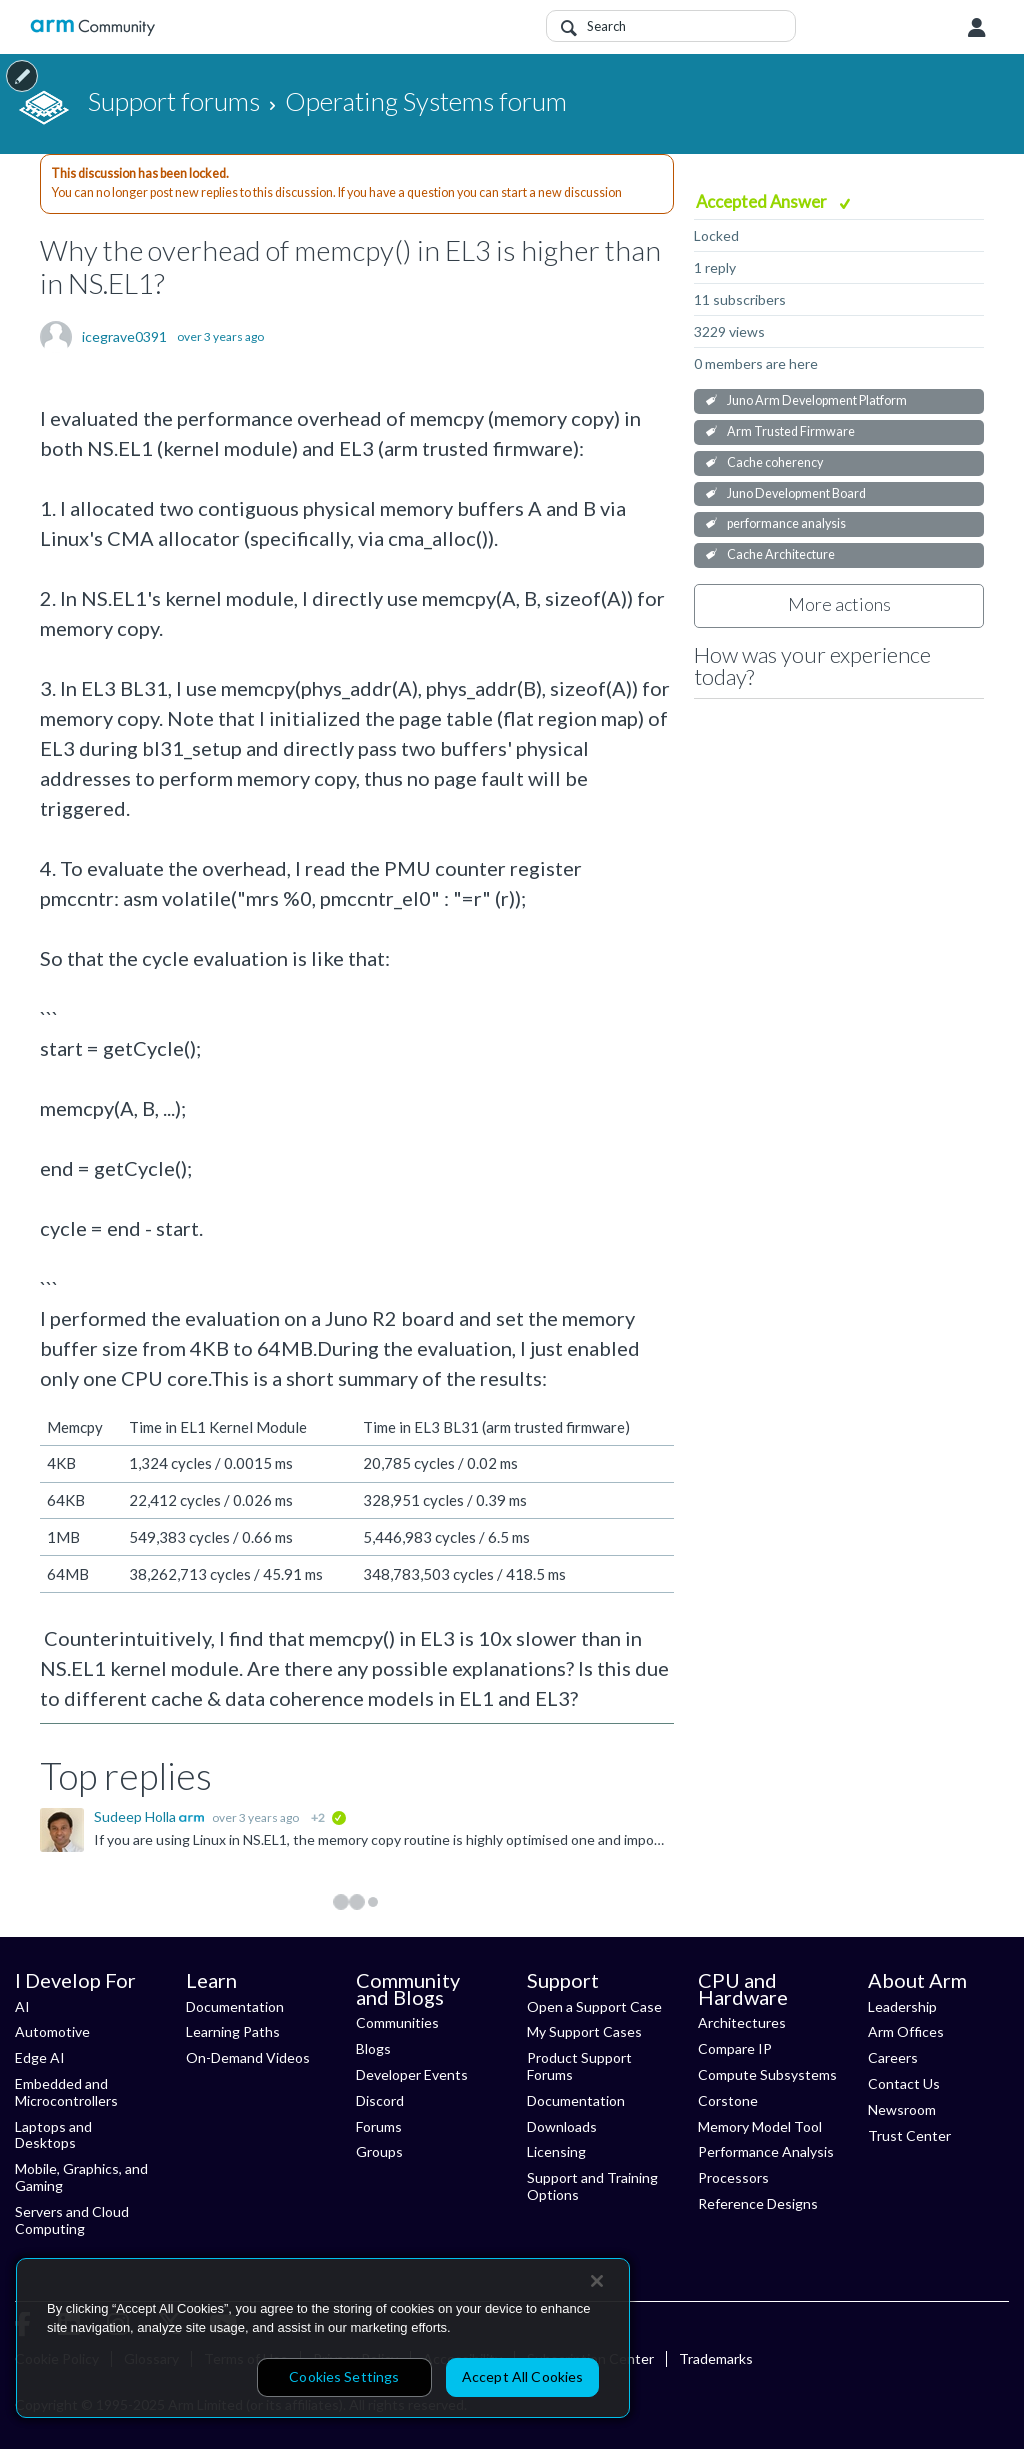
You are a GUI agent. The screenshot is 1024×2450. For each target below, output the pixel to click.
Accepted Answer (763, 201)
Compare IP (735, 2048)
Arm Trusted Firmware (791, 431)
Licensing (556, 2151)
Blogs (373, 2048)
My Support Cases (584, 2031)
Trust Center (909, 2135)
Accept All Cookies (523, 2376)
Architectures (742, 2022)
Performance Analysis (766, 2151)
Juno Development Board (796, 493)
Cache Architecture (781, 554)
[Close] (597, 2281)
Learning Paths (233, 2031)
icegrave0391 (124, 337)
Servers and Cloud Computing (72, 2220)
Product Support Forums (579, 2066)
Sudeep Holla (136, 1816)
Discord (380, 2100)
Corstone (728, 2100)
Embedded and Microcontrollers (66, 2092)
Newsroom (902, 2109)
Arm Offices (906, 2031)
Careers (893, 2057)
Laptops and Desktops (53, 2135)
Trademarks (716, 2358)
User (977, 28)
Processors (733, 2177)
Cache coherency (775, 462)
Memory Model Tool (760, 2126)
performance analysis (786, 523)
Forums (379, 2126)
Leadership (902, 2006)
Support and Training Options (592, 2186)
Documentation (235, 2006)
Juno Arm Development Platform (817, 400)
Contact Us (904, 2083)
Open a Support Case (594, 2006)
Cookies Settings (344, 2376)
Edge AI (40, 2057)
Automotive (52, 2031)
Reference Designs (758, 2203)
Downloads (562, 2126)
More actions (839, 604)
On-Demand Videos (248, 2057)
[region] (323, 2338)
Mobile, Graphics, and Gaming (81, 2177)
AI (22, 2006)
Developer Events (412, 2074)
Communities (397, 2022)
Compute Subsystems (767, 2074)
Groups (379, 2151)
